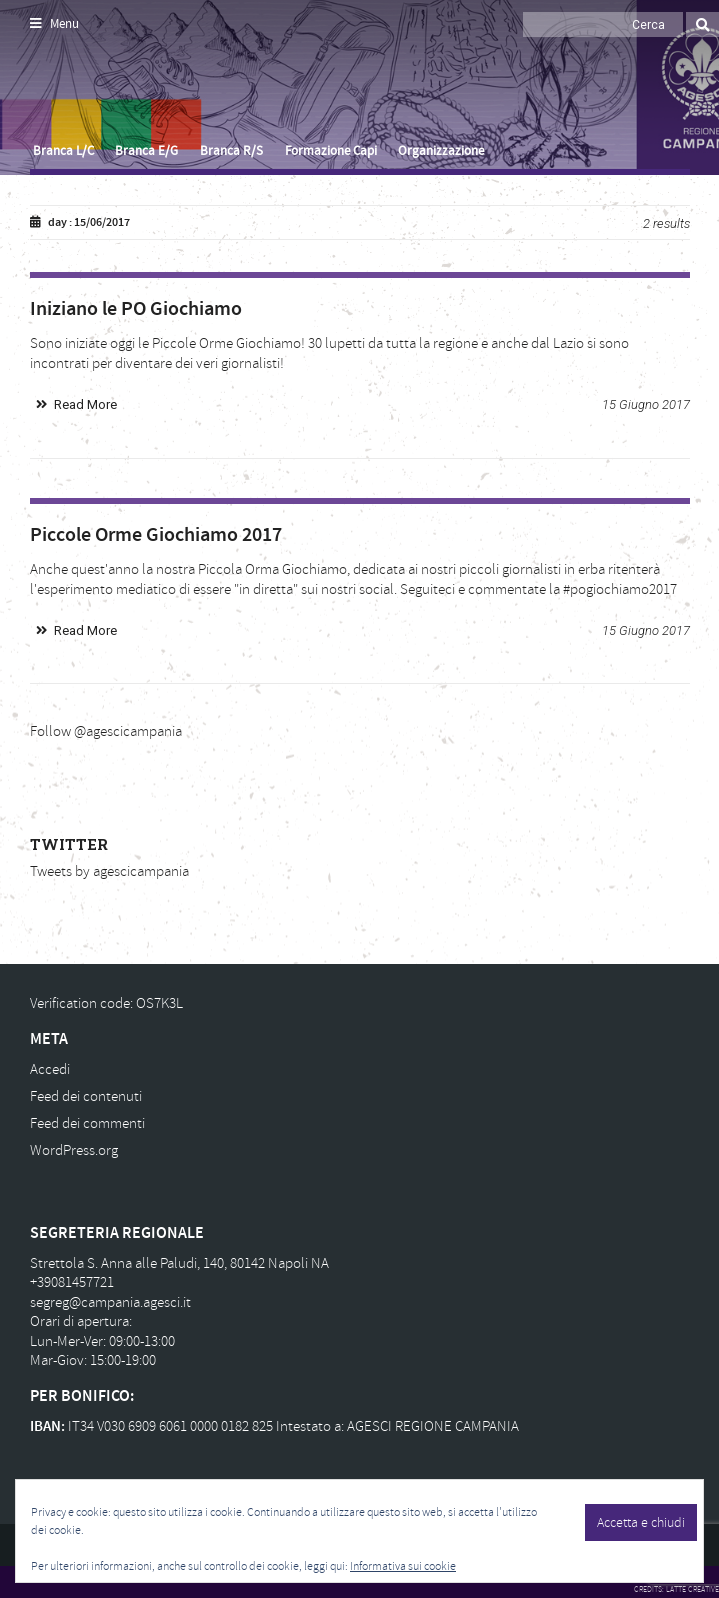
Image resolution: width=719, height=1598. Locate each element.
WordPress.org (74, 1150)
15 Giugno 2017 (646, 404)
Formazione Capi (331, 151)
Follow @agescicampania (106, 731)
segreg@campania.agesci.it (110, 1302)
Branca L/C (63, 151)
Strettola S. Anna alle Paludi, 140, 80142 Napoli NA (179, 1263)
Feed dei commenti (87, 1123)
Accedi (50, 1069)
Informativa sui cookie (403, 1566)
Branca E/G (146, 151)
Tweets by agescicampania (109, 871)
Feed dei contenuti (86, 1096)
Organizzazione (441, 151)
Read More (85, 404)
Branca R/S (231, 151)
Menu (54, 24)
